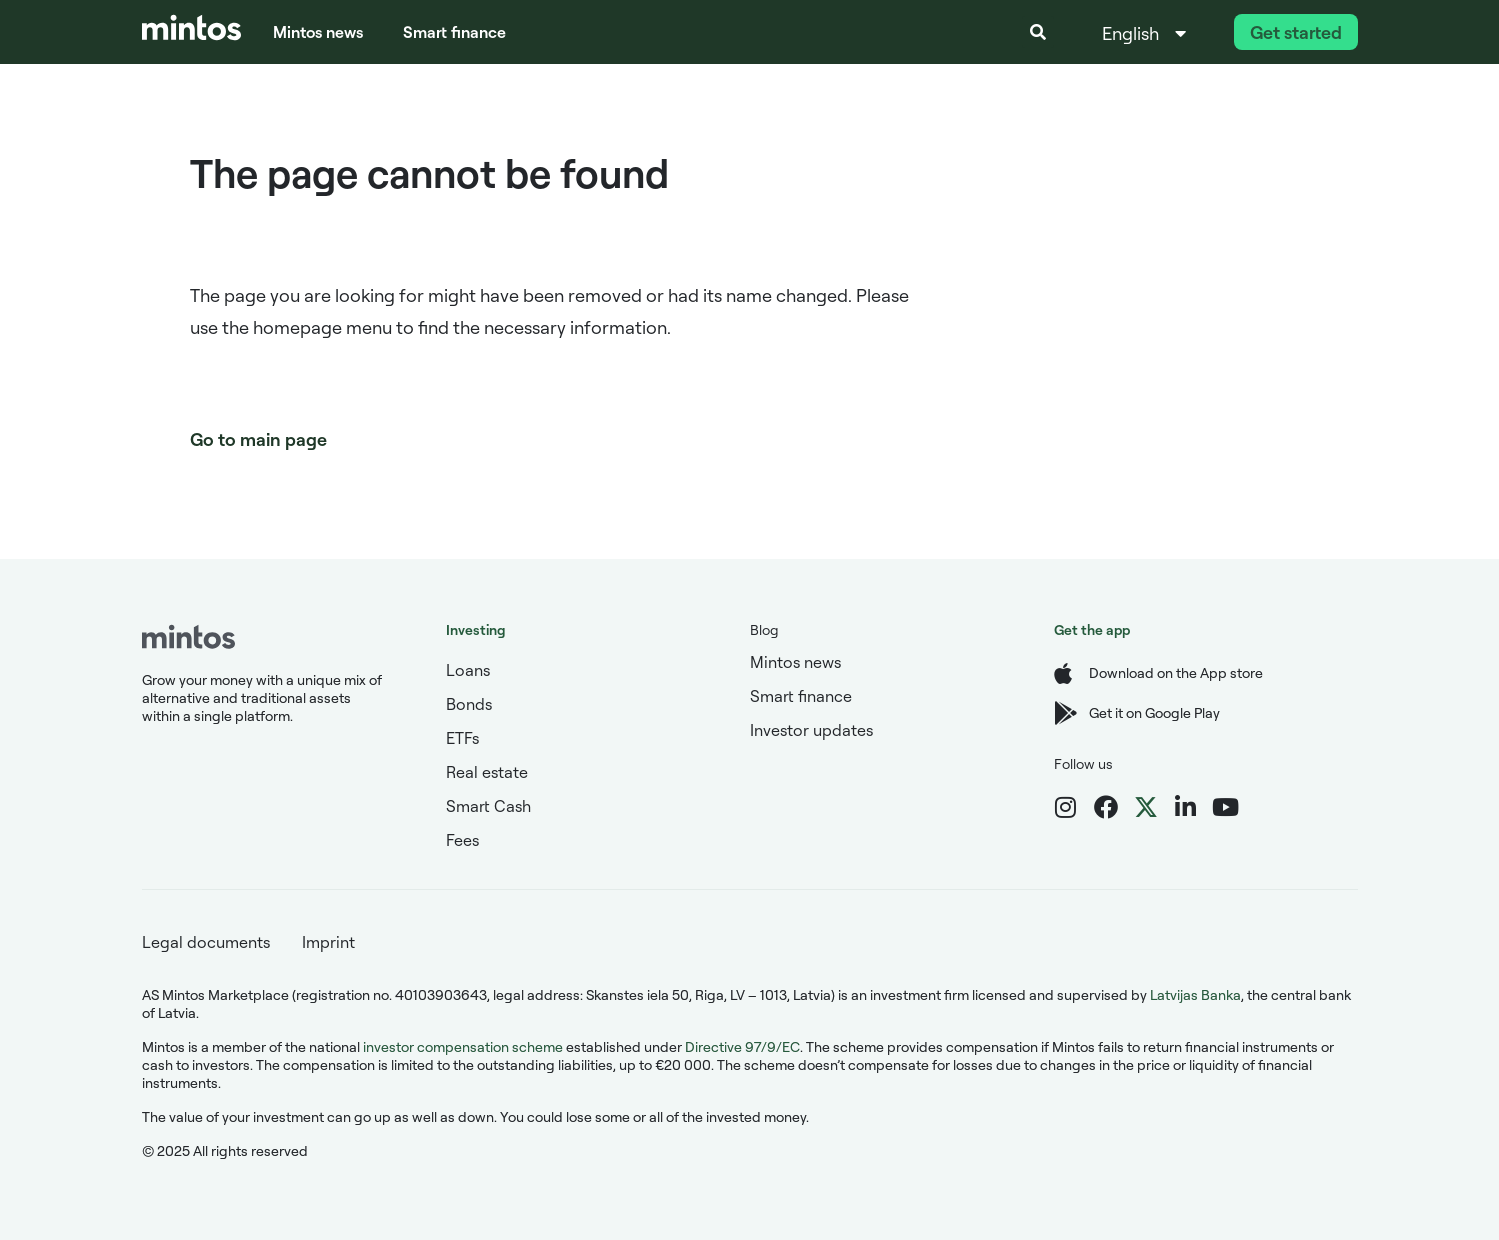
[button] (1038, 32)
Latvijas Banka (1195, 994)
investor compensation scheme (463, 1046)
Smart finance (454, 32)
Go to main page (258, 439)
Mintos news (318, 32)
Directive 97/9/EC (742, 1046)
